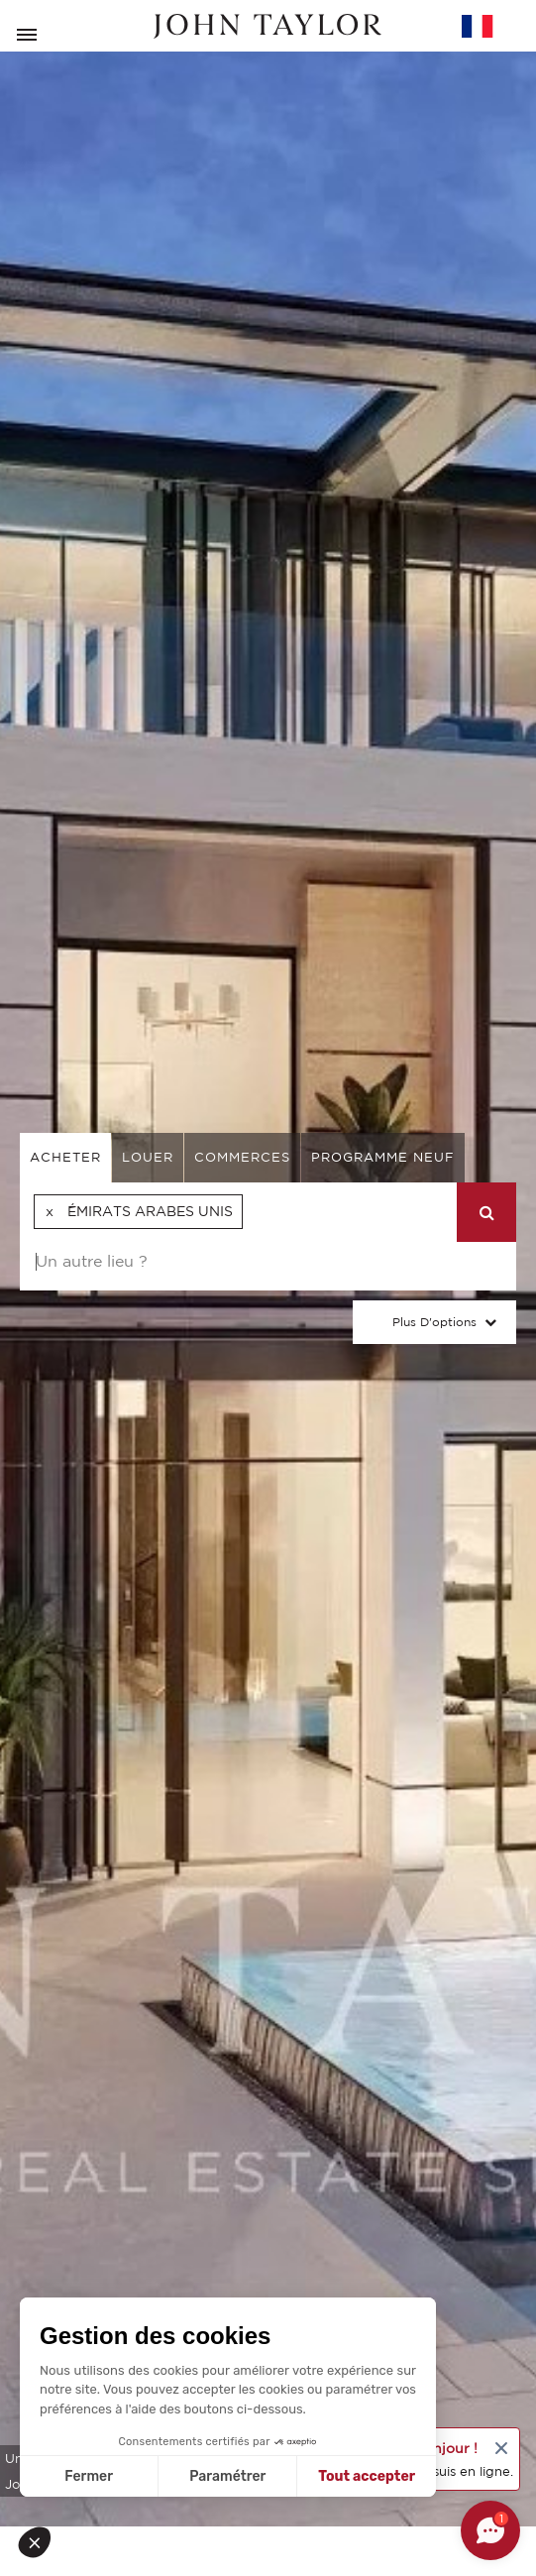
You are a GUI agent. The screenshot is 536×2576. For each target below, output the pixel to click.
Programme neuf (383, 1157)
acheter (65, 1157)
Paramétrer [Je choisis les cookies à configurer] (227, 2476)
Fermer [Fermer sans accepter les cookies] (88, 2476)
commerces (242, 1157)
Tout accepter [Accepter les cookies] (366, 2476)
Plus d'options (434, 1321)
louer (147, 1157)
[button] (41, 2542)
